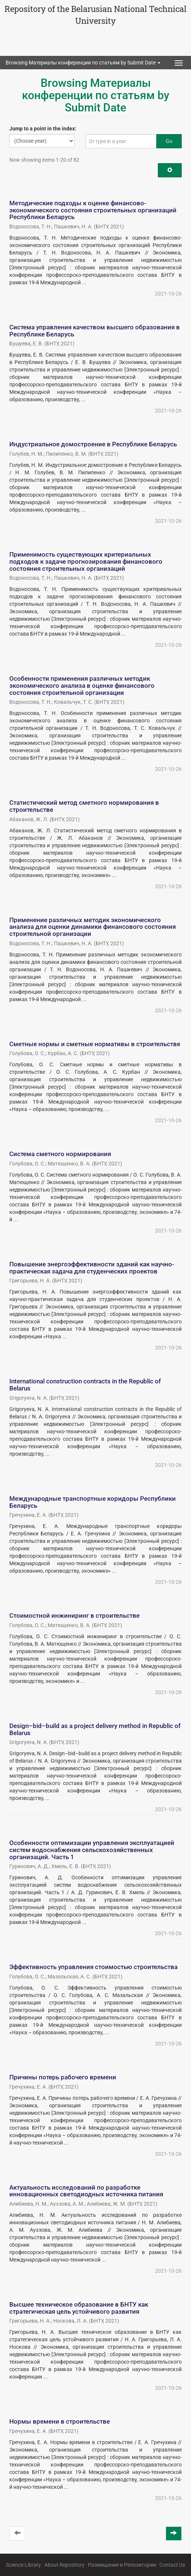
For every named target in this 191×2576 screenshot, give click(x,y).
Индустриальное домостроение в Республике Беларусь (93, 444)
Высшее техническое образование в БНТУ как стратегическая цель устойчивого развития (78, 2308)
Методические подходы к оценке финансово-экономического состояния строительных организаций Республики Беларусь (92, 210)
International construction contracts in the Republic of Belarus (85, 1384)
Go (169, 141)
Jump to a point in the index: (42, 129)
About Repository (64, 2565)
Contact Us (172, 2565)
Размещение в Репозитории (122, 2565)
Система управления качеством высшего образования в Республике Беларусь (94, 330)
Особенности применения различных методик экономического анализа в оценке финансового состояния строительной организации (82, 685)
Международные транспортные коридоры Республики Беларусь (92, 1502)
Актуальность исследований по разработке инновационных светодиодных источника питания (86, 2191)
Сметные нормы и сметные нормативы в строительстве (94, 1044)
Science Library (23, 2565)
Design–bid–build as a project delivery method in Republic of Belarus (95, 1729)
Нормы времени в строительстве (59, 2421)
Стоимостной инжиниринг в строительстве (74, 1615)
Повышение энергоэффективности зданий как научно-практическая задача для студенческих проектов (91, 1267)
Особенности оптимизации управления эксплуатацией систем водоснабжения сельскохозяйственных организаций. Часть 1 (91, 1849)
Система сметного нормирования (60, 1154)
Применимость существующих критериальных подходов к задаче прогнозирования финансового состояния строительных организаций (85, 561)
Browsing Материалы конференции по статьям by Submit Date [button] (83, 63)
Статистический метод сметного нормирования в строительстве (84, 806)
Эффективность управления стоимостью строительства (93, 1967)
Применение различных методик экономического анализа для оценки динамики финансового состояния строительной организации (92, 926)
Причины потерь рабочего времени (62, 2077)
